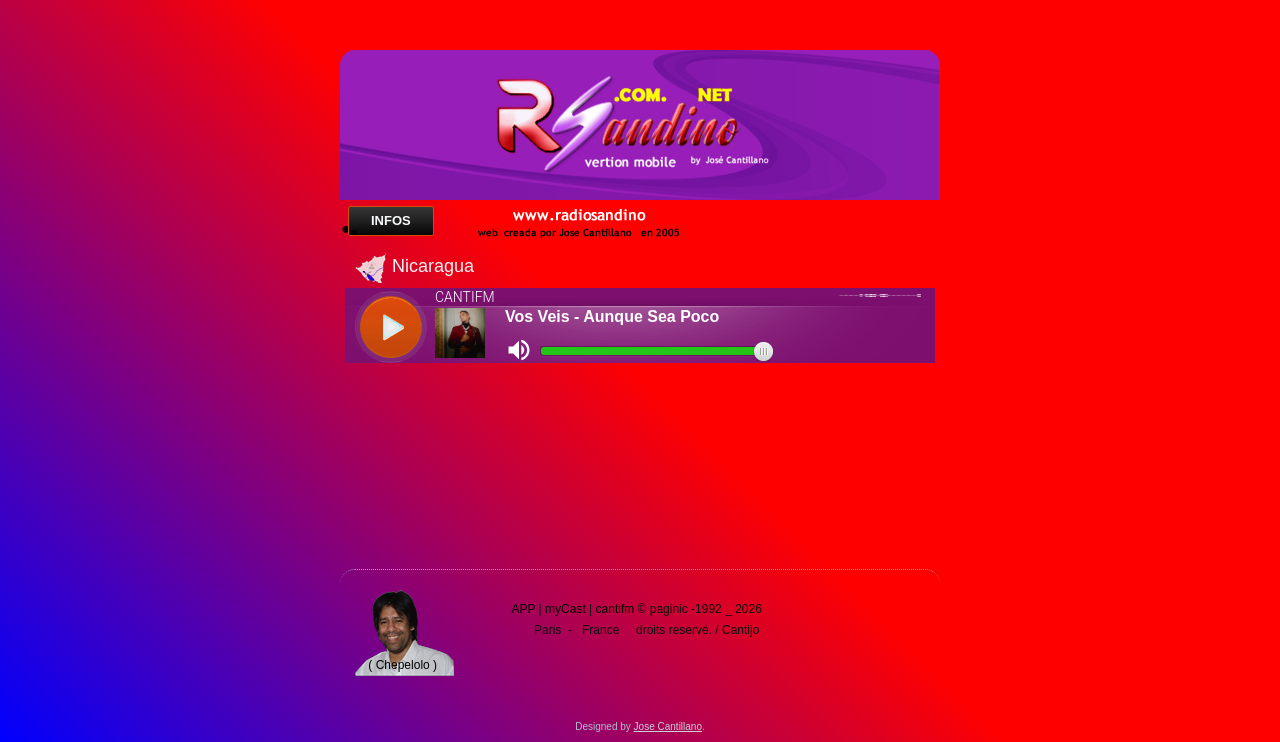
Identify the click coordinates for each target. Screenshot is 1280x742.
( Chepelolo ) (402, 665)
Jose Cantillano (668, 726)
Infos (391, 220)
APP (523, 609)
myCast (565, 609)
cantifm (615, 609)
